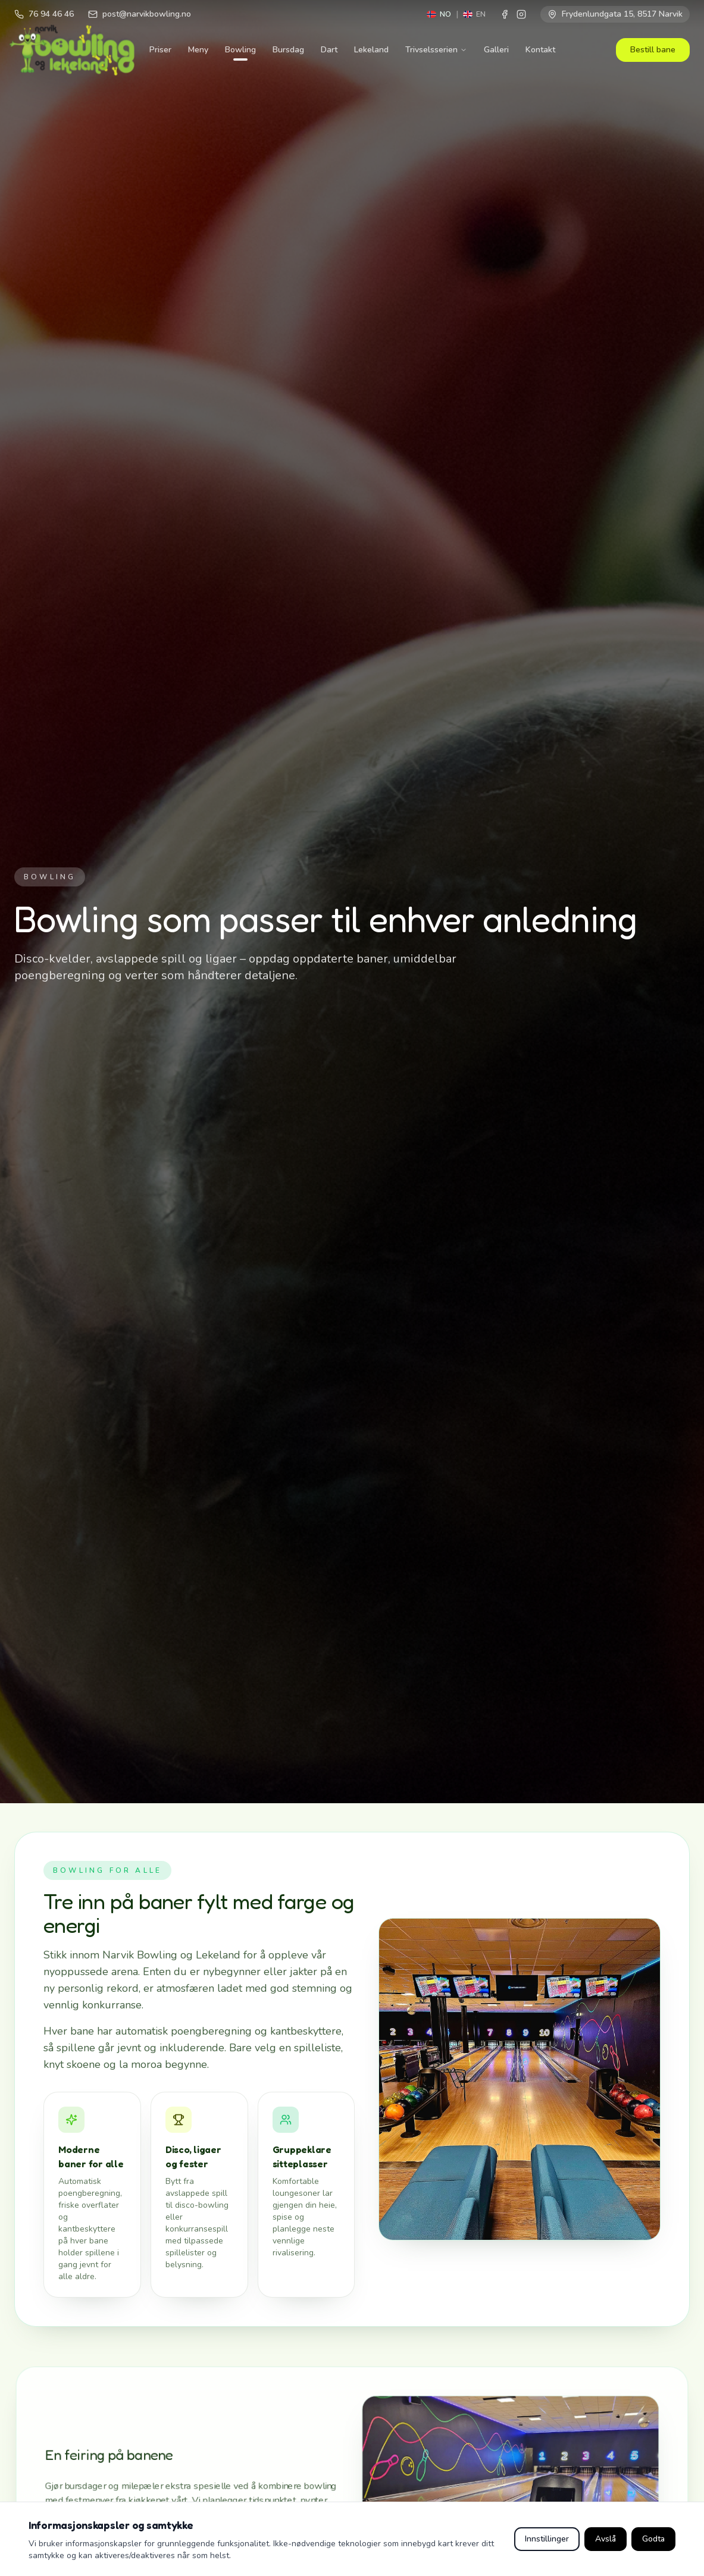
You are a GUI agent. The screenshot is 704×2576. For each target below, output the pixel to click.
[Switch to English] (474, 14)
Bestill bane (652, 49)
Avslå (605, 2538)
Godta (653, 2538)
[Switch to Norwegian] (439, 14)
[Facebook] (504, 14)
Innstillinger (547, 2538)
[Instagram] (521, 14)
